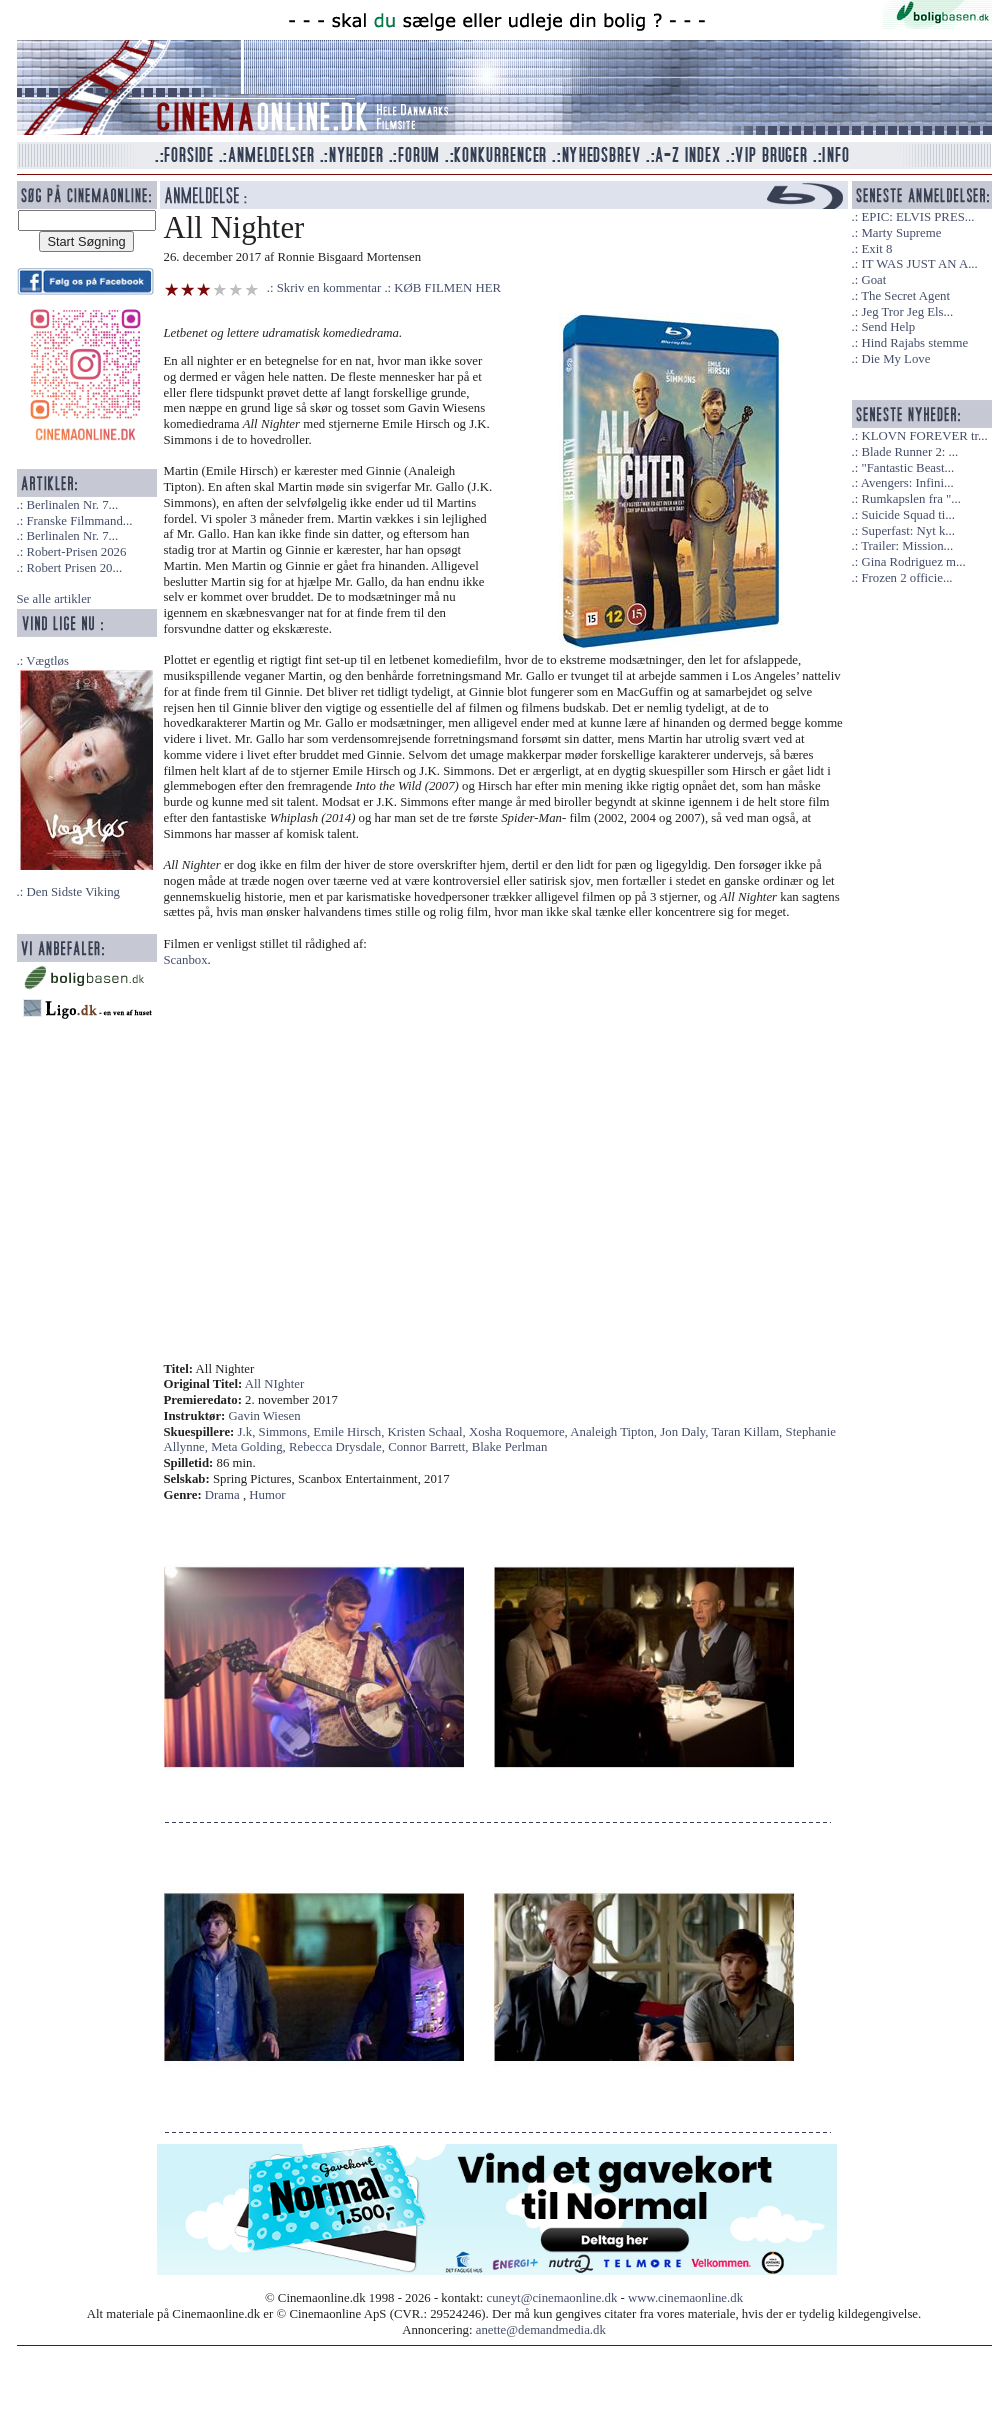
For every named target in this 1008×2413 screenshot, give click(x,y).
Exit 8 (876, 249)
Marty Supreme (901, 233)
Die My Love (895, 359)
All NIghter (274, 1384)
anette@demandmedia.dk (541, 2330)
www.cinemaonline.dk (685, 2298)
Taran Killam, (748, 1432)
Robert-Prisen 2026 (76, 552)
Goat (873, 280)
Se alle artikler (54, 599)
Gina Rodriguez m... (913, 562)
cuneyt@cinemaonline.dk (552, 2298)
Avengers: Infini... (907, 483)
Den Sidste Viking (73, 892)
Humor (267, 1495)
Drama (222, 1495)
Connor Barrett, (430, 1447)
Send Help (888, 327)
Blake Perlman (510, 1447)
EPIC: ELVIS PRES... (917, 217)
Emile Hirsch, (350, 1432)
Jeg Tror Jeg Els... (907, 312)
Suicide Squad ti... (907, 515)
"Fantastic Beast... (907, 468)
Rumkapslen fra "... (910, 499)
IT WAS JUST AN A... (919, 264)
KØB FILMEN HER (447, 288)
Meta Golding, (250, 1447)
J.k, (248, 1432)
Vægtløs (47, 661)
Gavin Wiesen (265, 1416)
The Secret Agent (905, 296)
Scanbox (186, 960)
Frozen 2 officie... (906, 578)
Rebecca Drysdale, (338, 1447)
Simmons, (286, 1432)
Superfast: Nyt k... (907, 531)
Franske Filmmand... (79, 521)
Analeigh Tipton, (615, 1432)
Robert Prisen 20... (74, 568)
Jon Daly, (685, 1432)
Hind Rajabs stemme (914, 343)
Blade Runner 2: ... (909, 452)
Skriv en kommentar (329, 288)
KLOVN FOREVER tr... (924, 436)
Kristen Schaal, (428, 1432)
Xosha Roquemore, (519, 1432)
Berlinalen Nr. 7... (72, 505)
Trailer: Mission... (907, 546)
